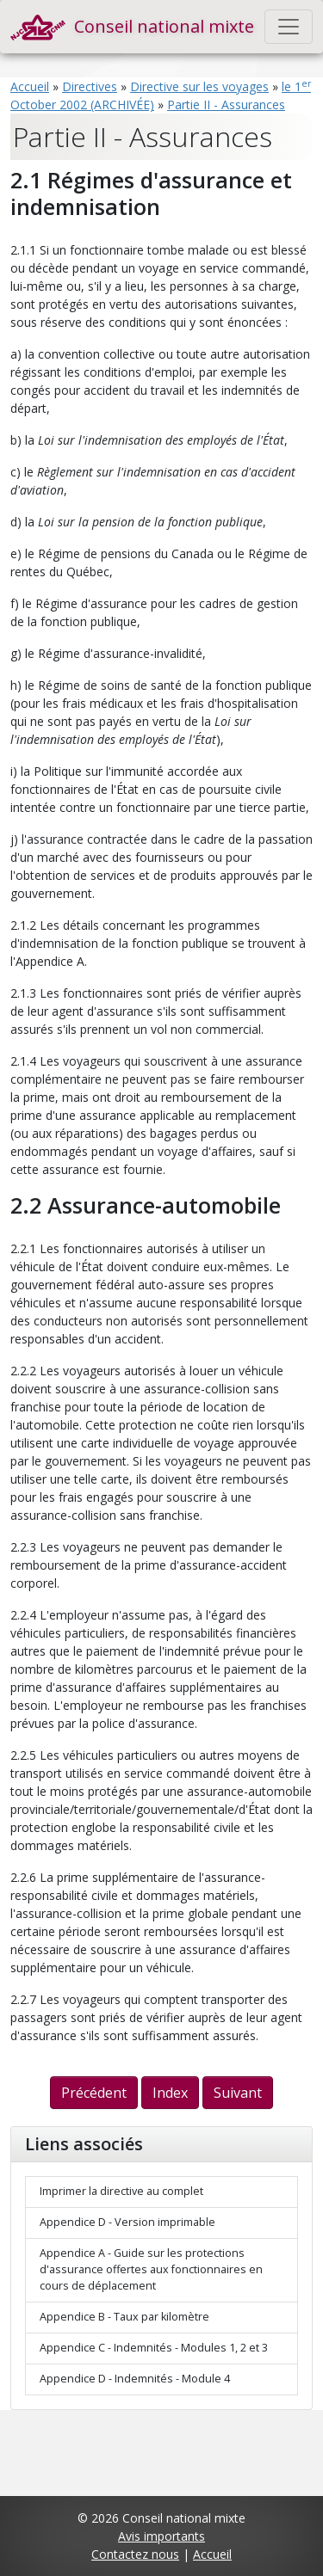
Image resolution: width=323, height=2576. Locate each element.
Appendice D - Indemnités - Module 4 (135, 2378)
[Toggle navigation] (288, 26)
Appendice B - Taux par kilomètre (124, 2316)
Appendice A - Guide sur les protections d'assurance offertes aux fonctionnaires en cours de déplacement (151, 2269)
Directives (89, 86)
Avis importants (161, 2536)
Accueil (29, 86)
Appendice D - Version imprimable (127, 2222)
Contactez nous (135, 2554)
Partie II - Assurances (226, 104)
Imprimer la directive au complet (121, 2191)
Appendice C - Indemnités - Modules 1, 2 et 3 (154, 2347)
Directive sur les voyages (199, 86)
